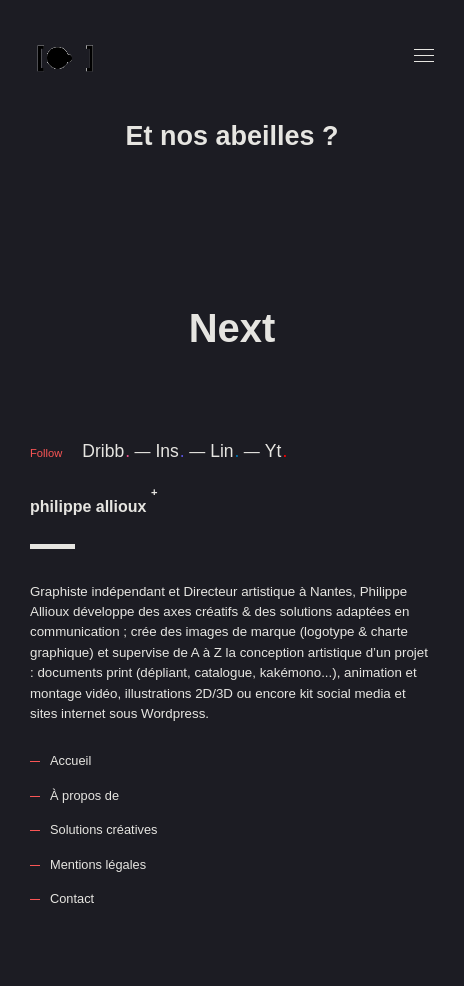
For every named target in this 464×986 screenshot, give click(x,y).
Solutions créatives (103, 829)
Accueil (70, 760)
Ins (169, 451)
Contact (72, 898)
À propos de (84, 795)
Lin (224, 451)
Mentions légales (98, 864)
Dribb (106, 451)
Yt (276, 451)
